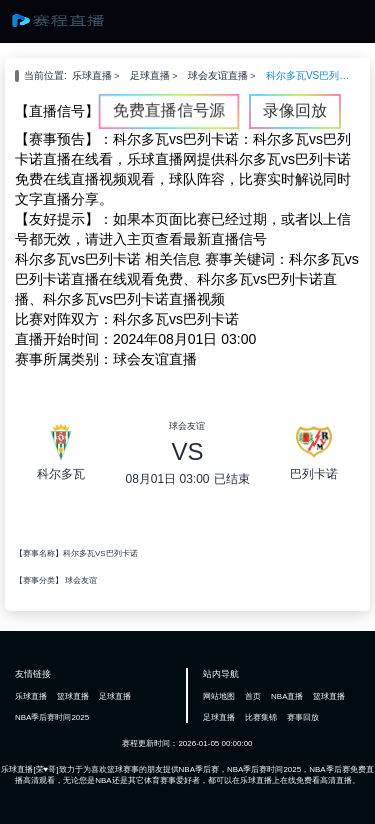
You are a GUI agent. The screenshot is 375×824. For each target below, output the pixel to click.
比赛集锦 (261, 717)
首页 (253, 696)
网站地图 (219, 696)
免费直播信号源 (169, 110)
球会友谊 (81, 580)
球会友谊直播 (218, 75)
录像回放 (295, 110)
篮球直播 (73, 696)
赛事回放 (303, 717)
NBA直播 (287, 696)
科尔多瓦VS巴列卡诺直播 (308, 75)
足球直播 (150, 75)
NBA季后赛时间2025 (52, 717)
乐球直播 (92, 75)
